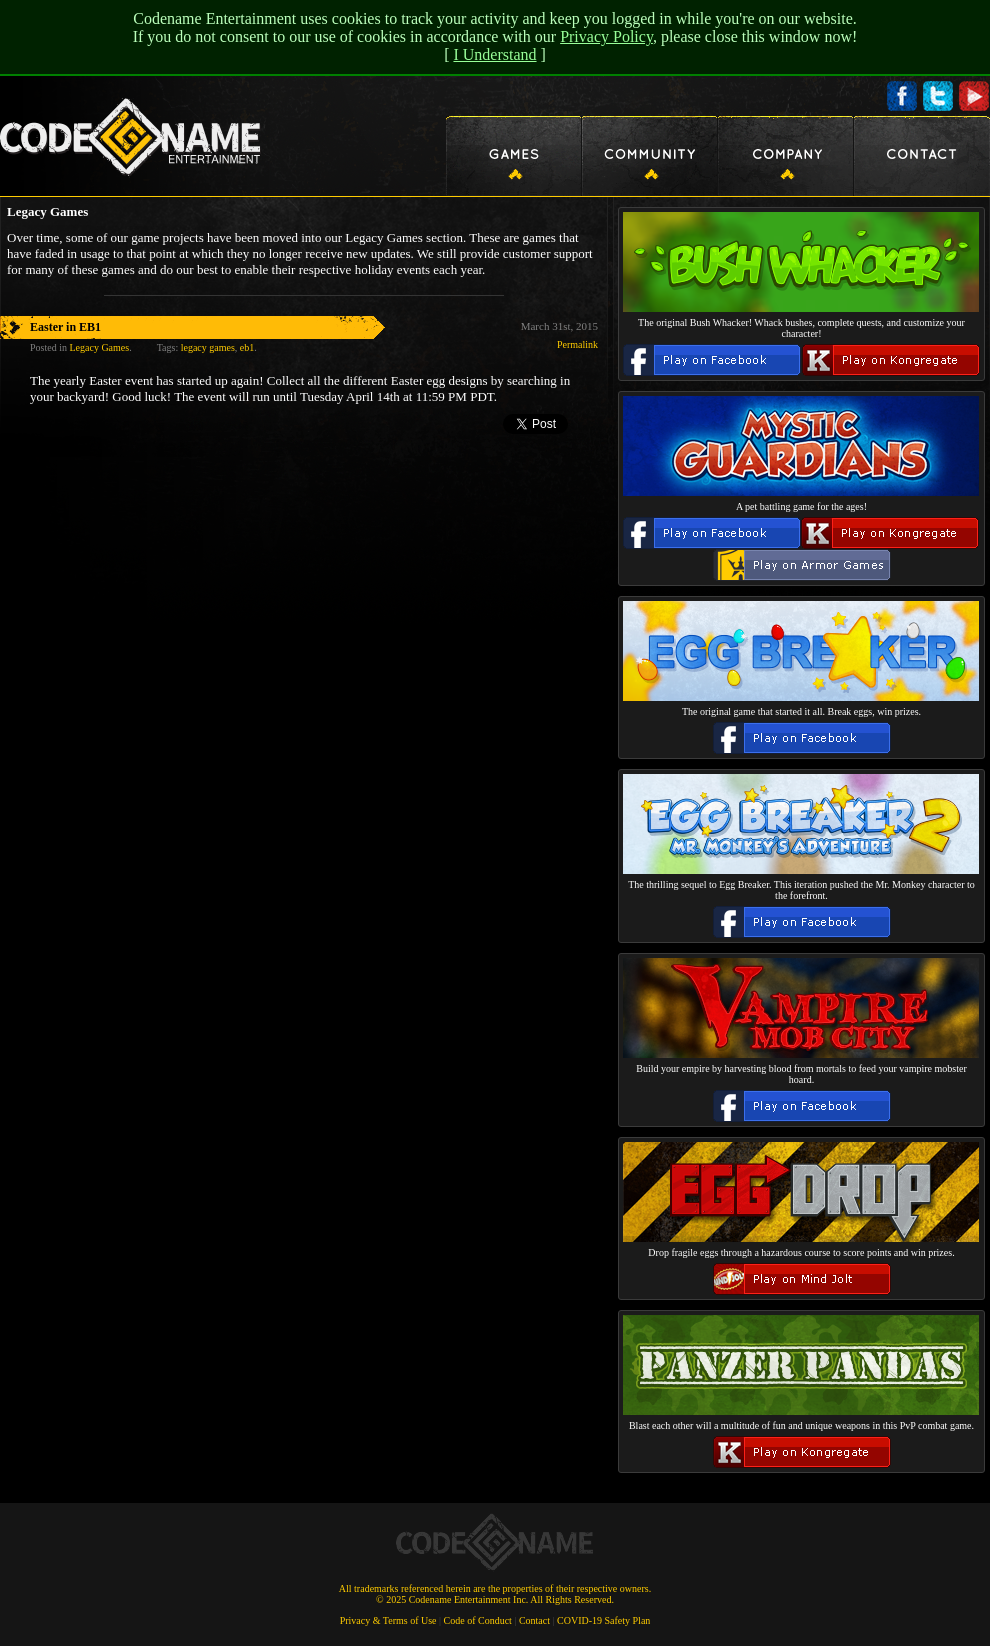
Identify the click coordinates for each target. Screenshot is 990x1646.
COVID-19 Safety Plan (603, 1620)
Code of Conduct (478, 1620)
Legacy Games (99, 347)
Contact (534, 1620)
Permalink (577, 344)
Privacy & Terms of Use (388, 1620)
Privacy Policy (606, 36)
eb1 (247, 347)
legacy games (208, 347)
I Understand (494, 54)
